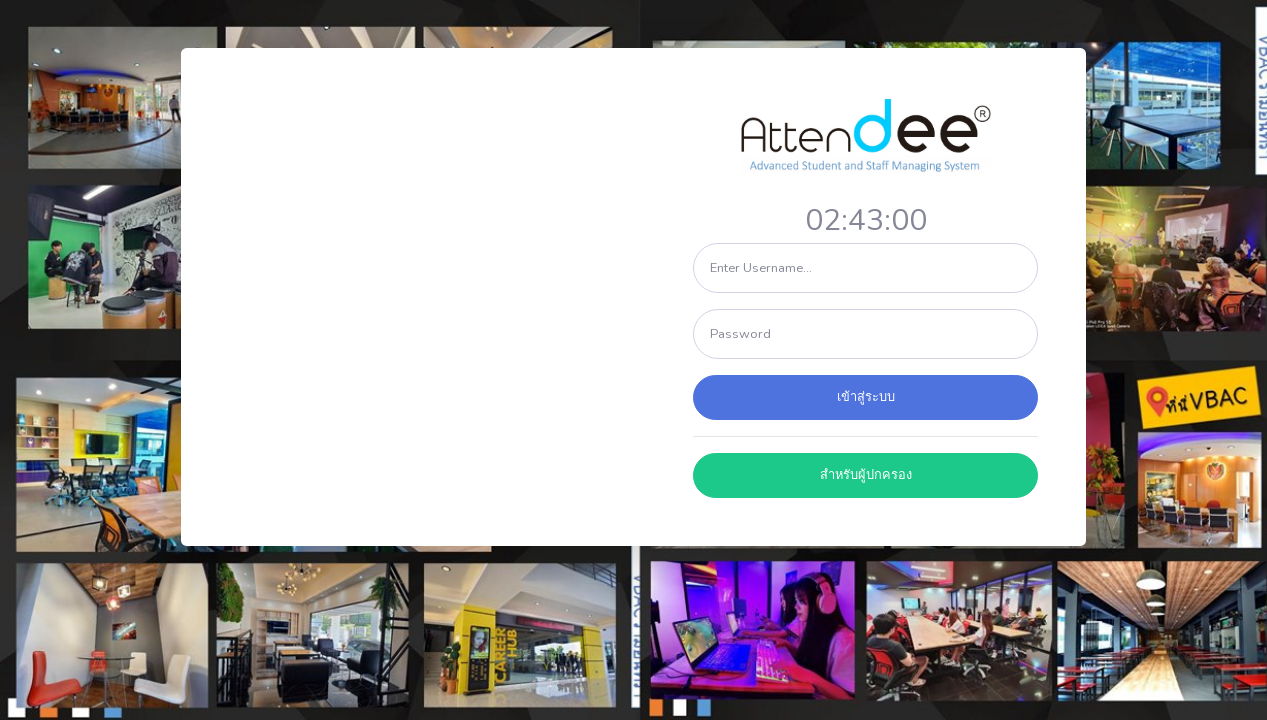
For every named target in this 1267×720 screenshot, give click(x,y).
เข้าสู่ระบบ (866, 397)
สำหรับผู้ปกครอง (866, 475)
